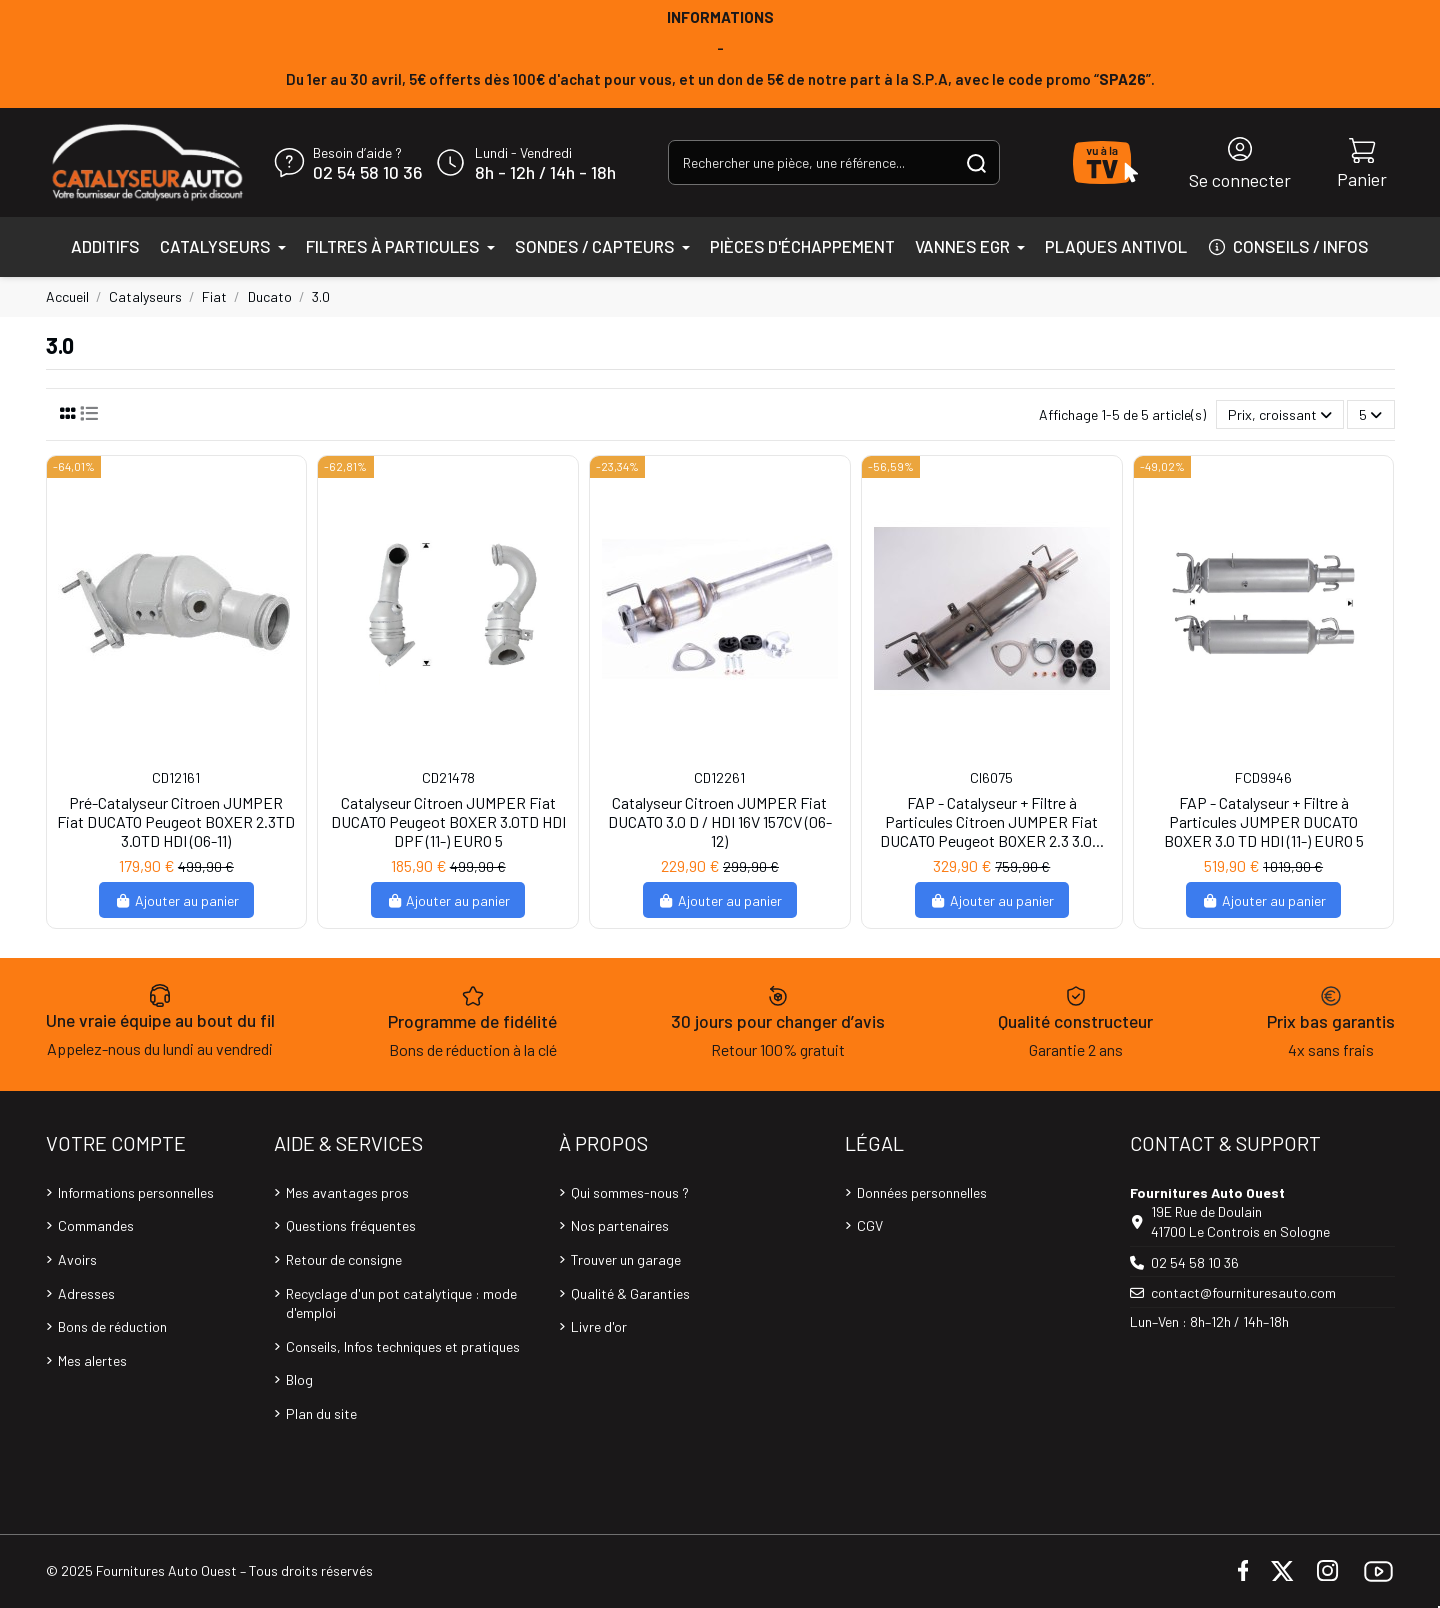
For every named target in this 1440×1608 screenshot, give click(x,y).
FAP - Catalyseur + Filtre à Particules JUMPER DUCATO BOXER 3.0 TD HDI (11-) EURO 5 (1264, 821)
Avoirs (77, 1259)
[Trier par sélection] (1280, 414)
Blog (299, 1379)
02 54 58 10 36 (367, 173)
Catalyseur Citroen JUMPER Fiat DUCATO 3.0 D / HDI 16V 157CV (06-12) (720, 821)
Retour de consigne (344, 1259)
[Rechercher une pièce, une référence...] (976, 162)
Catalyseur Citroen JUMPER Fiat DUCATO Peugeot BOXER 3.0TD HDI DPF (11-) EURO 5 (448, 821)
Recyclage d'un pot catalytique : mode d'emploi (401, 1303)
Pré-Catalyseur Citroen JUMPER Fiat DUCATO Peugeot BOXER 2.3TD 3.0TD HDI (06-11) (176, 821)
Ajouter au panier (176, 900)
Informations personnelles (136, 1192)
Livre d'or (599, 1326)
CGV (870, 1225)
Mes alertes (92, 1360)
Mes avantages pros (347, 1192)
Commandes (96, 1225)
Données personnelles (922, 1192)
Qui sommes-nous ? (630, 1192)
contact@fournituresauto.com (1243, 1292)
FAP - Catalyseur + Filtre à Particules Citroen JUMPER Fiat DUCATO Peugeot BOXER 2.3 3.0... (992, 821)
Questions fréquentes (351, 1225)
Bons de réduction (112, 1326)
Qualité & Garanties (630, 1293)
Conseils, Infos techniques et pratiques (403, 1346)
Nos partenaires (620, 1225)
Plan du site (321, 1413)
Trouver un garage (626, 1259)
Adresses (86, 1293)
